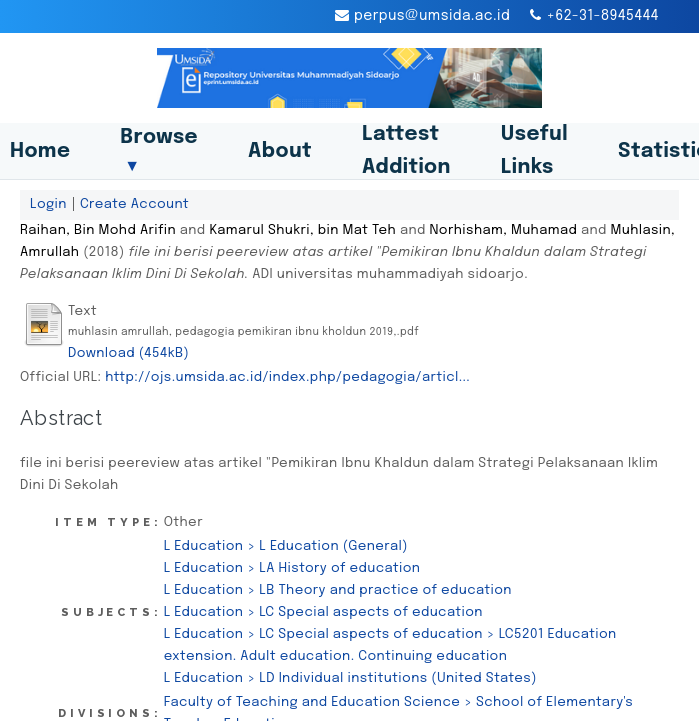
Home (40, 151)
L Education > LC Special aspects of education (323, 612)
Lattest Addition (406, 151)
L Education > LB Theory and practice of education (338, 590)
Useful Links (534, 151)
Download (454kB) (128, 353)
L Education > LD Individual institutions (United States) (350, 678)
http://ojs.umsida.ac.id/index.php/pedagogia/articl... (287, 377)
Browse (159, 151)
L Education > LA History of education (292, 568)
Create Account (134, 204)
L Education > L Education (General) (286, 546)
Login (48, 204)
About (280, 151)
